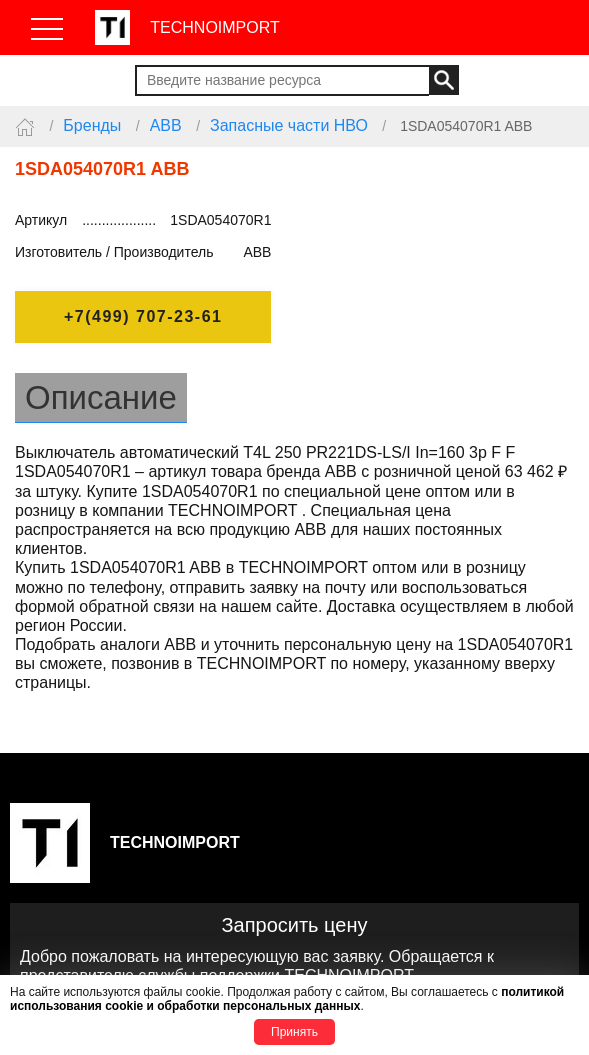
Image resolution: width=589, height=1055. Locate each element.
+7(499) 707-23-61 (143, 316)
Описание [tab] (101, 397)
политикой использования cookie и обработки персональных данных (287, 999)
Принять (294, 1032)
